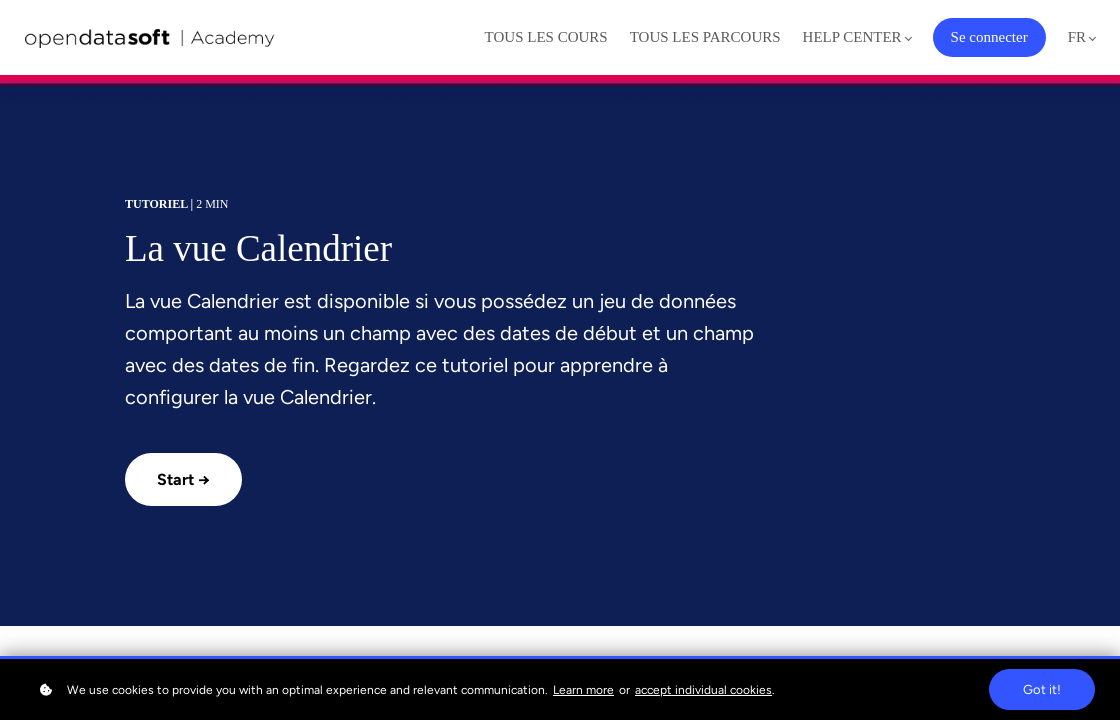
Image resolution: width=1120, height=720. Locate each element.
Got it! (1042, 689)
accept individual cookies (703, 690)
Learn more (583, 690)
